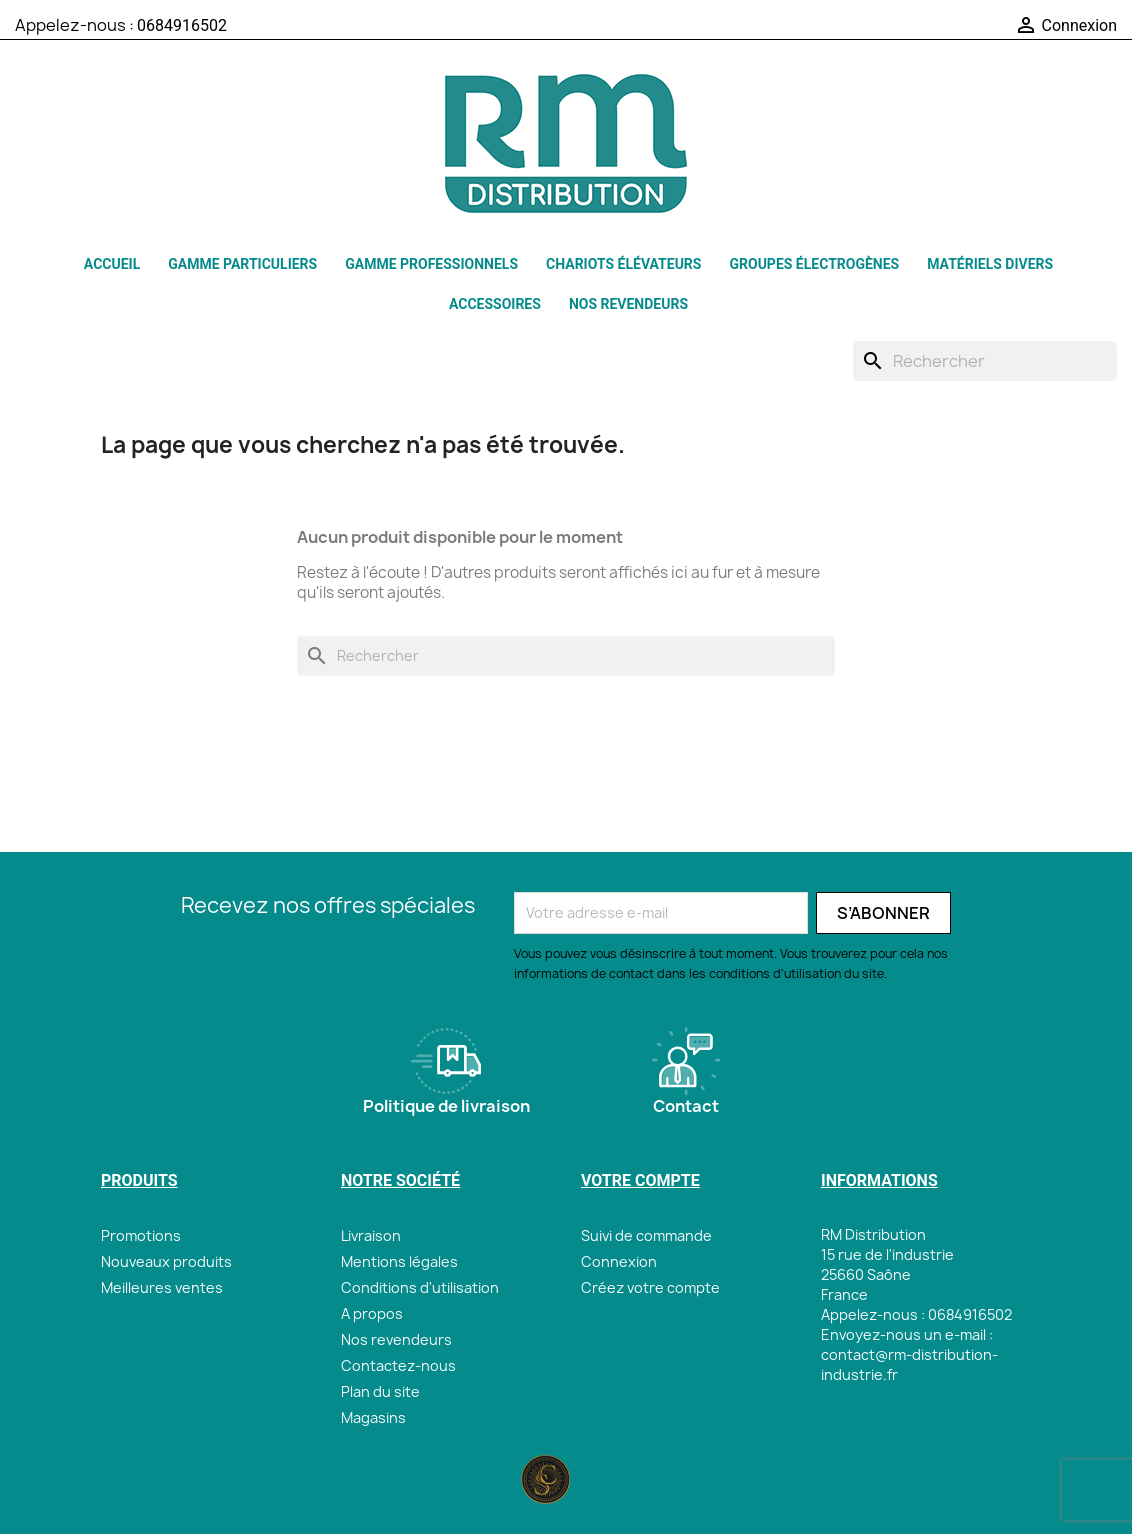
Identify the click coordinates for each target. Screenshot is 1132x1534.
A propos (372, 1313)
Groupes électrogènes (814, 264)
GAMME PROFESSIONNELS (431, 264)
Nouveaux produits (166, 1261)
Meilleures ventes (162, 1287)
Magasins (373, 1417)
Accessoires (495, 304)
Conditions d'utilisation (420, 1287)
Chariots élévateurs (623, 264)
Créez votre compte (650, 1287)
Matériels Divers (990, 264)
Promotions (141, 1235)
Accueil (112, 264)
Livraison (371, 1235)
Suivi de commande (646, 1235)
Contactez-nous (398, 1365)
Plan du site (380, 1391)
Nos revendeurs (628, 304)
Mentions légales (399, 1261)
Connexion (619, 1261)
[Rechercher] (985, 361)
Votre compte (640, 1180)
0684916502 (182, 25)
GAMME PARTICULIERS (242, 264)
